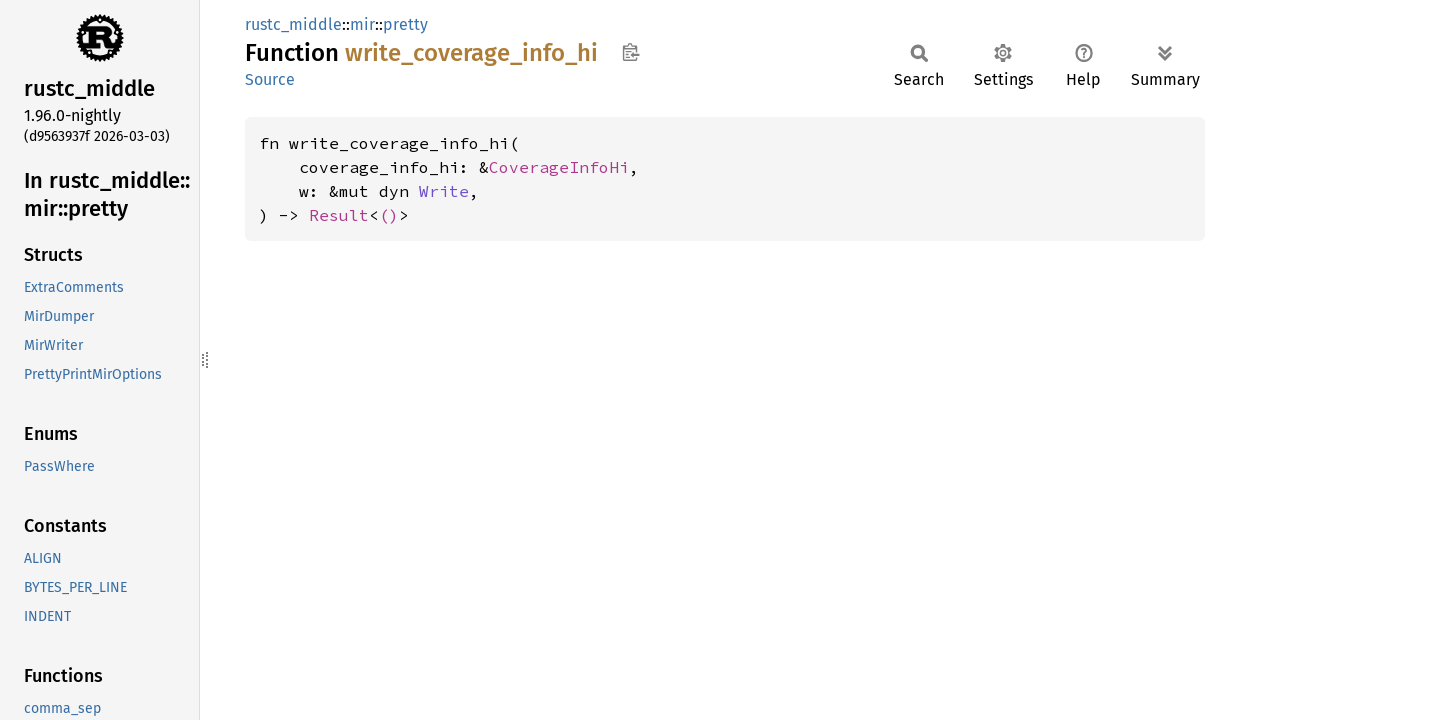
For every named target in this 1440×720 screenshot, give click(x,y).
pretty (405, 24)
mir (362, 24)
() (389, 215)
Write (444, 191)
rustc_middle (293, 24)
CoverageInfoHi (559, 167)
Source (270, 79)
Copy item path (630, 52)
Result (339, 215)
